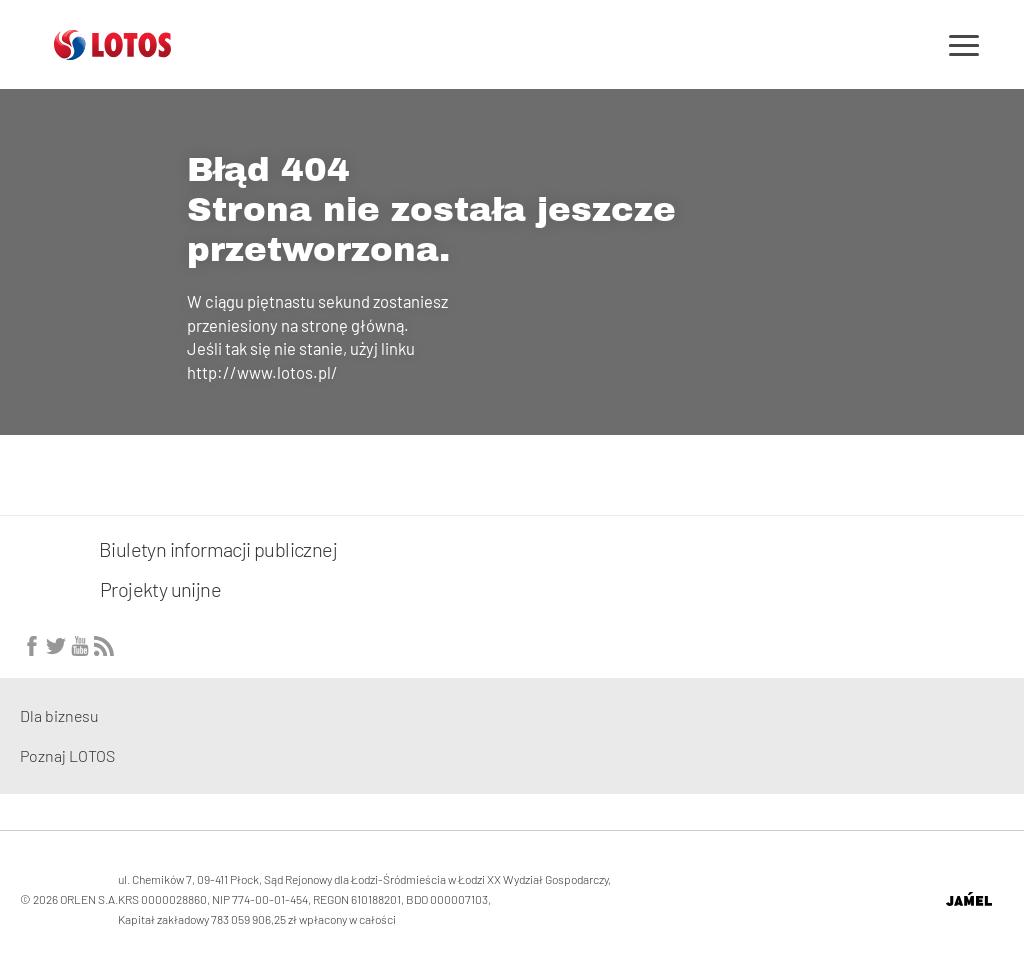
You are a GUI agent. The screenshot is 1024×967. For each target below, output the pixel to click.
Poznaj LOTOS (67, 755)
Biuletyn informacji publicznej (178, 549)
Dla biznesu (59, 715)
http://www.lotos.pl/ (262, 372)
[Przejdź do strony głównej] (112, 52)
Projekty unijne (160, 589)
